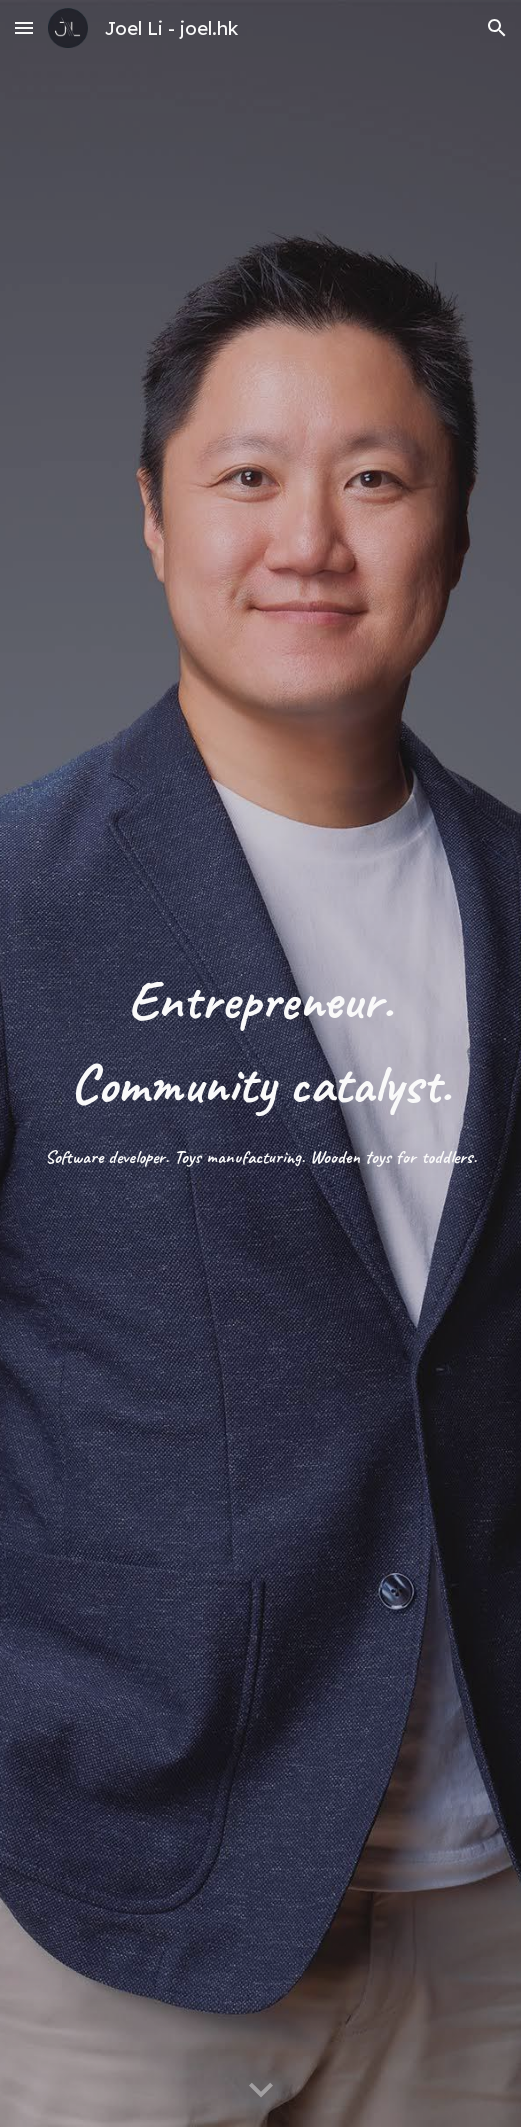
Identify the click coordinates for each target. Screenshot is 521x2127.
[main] (260, 1064)
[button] (24, 27)
